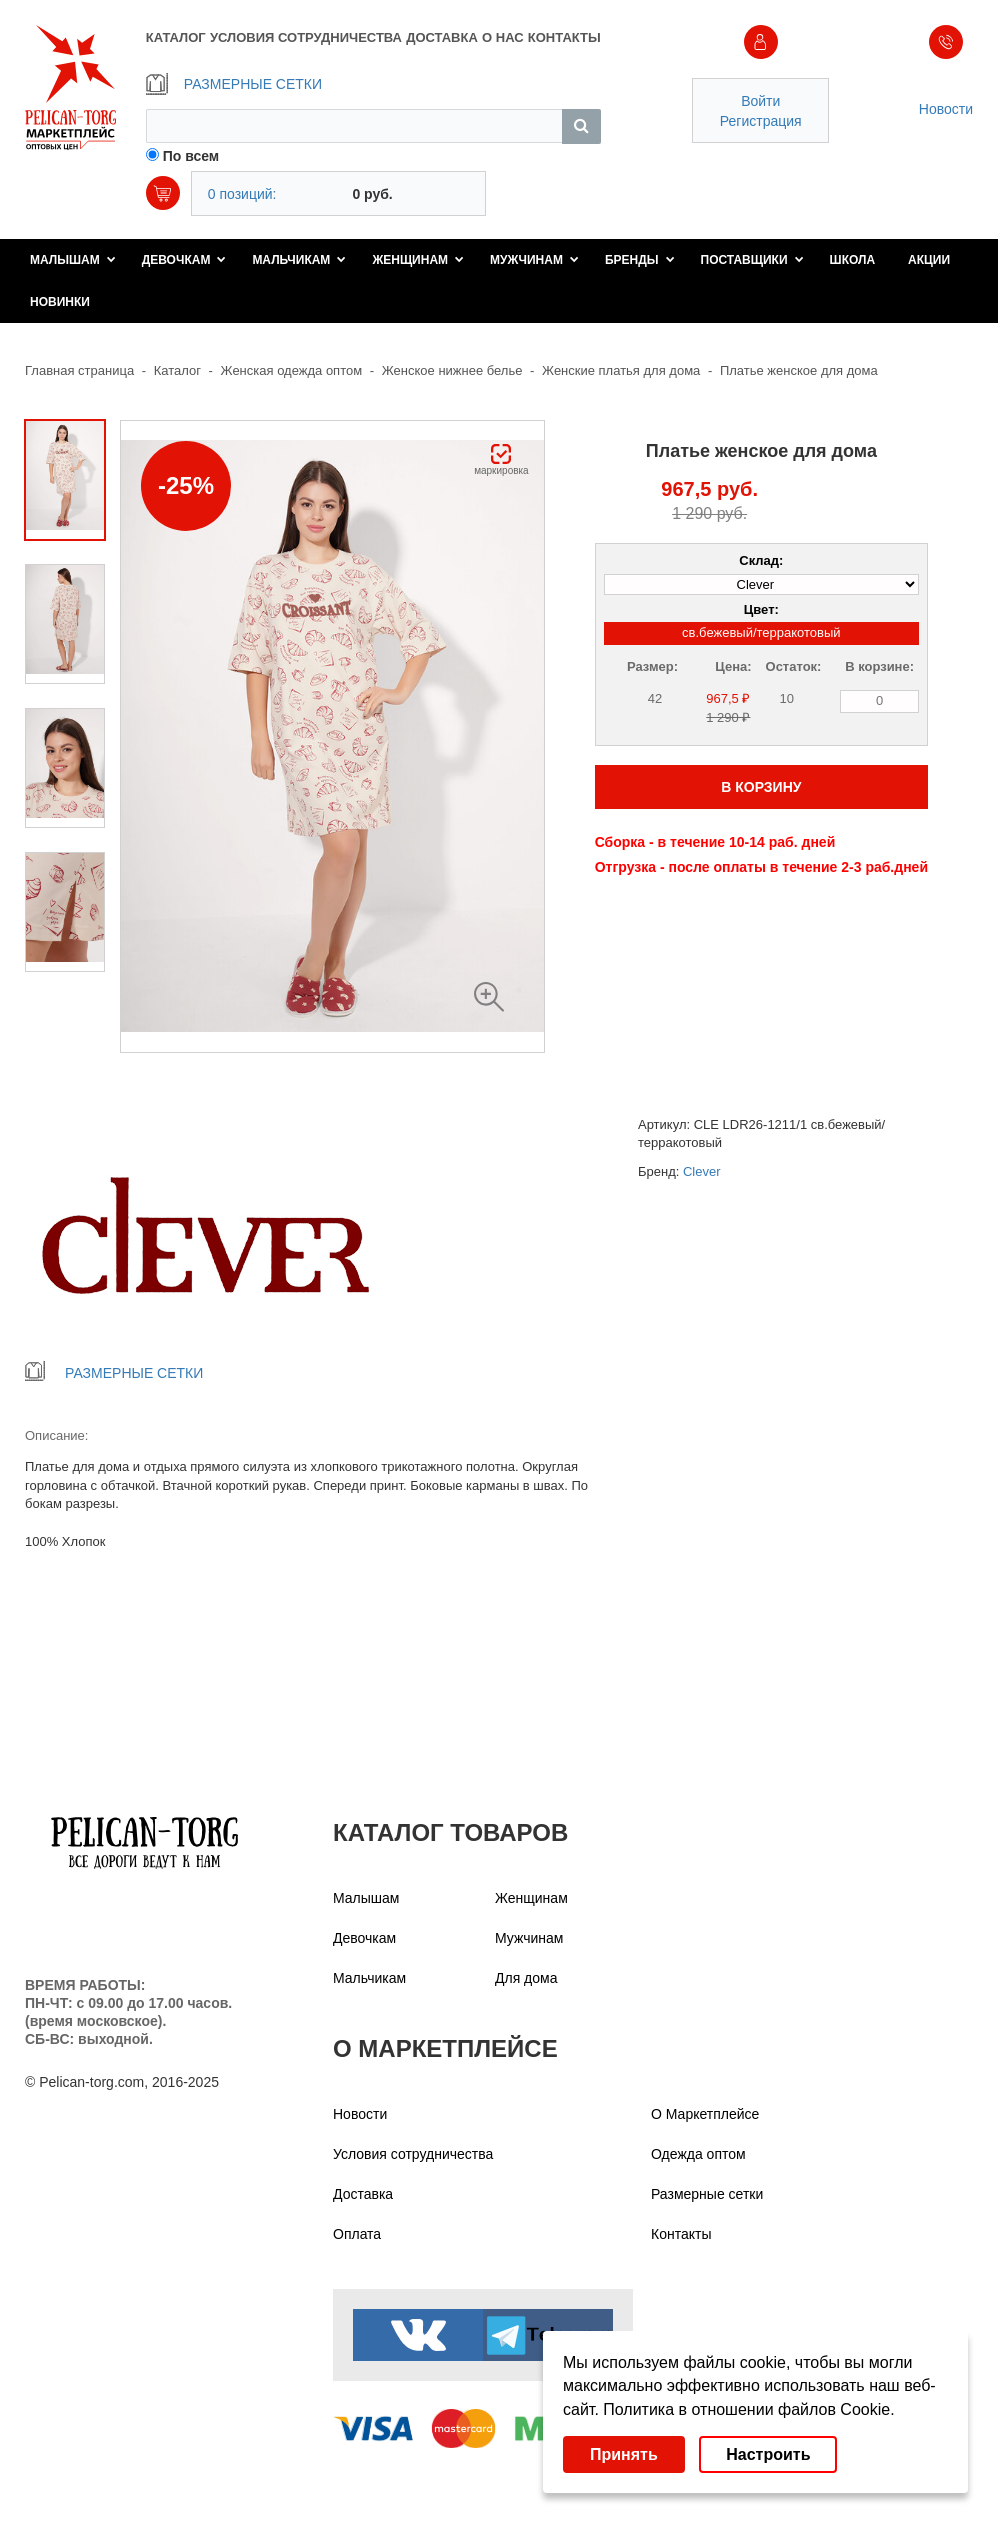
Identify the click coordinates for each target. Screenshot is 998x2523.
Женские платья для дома (621, 370)
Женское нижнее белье (452, 370)
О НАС (503, 37)
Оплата (357, 2234)
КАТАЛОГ (176, 37)
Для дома (526, 1978)
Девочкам (184, 260)
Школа (853, 260)
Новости (946, 109)
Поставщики (752, 260)
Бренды (640, 260)
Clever (702, 1171)
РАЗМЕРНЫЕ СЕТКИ (234, 84)
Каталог (177, 370)
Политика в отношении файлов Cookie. (748, 2409)
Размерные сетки (707, 2194)
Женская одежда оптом (292, 370)
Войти (760, 101)
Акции (929, 260)
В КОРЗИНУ (761, 787)
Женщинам (418, 260)
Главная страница (79, 370)
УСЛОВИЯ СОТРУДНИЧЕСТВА (306, 37)
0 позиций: (242, 194)
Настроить (768, 2454)
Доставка (363, 2194)
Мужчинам (534, 260)
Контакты (681, 2234)
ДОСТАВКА (442, 37)
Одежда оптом (698, 2154)
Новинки (60, 302)
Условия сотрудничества (413, 2154)
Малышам (73, 260)
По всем (191, 156)
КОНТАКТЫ (564, 37)
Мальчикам (299, 260)
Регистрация (761, 121)
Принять (624, 2454)
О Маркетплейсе (705, 2114)
